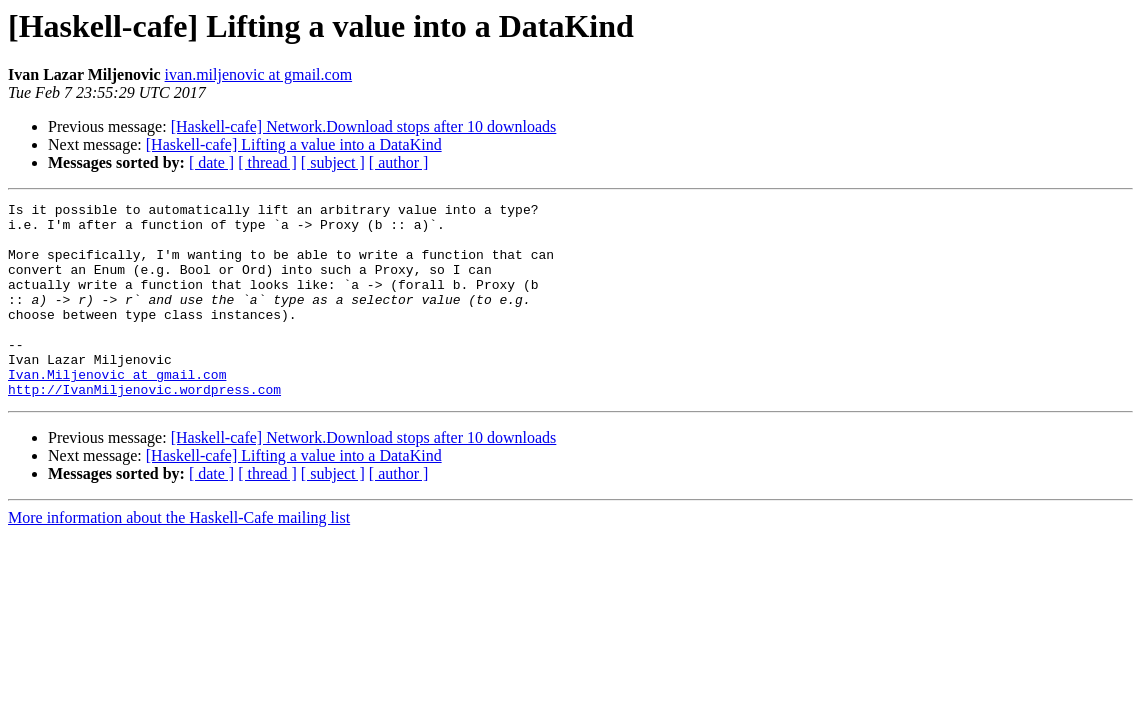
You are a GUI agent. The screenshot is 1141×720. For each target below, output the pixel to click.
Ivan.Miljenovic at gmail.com (117, 410)
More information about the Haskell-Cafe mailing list (179, 556)
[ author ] (399, 162)
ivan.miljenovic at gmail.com (259, 74)
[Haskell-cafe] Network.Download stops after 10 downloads (364, 126)
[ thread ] (267, 162)
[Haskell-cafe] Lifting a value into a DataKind (294, 144)
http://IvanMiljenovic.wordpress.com (144, 428)
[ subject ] (333, 162)
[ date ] (211, 162)
